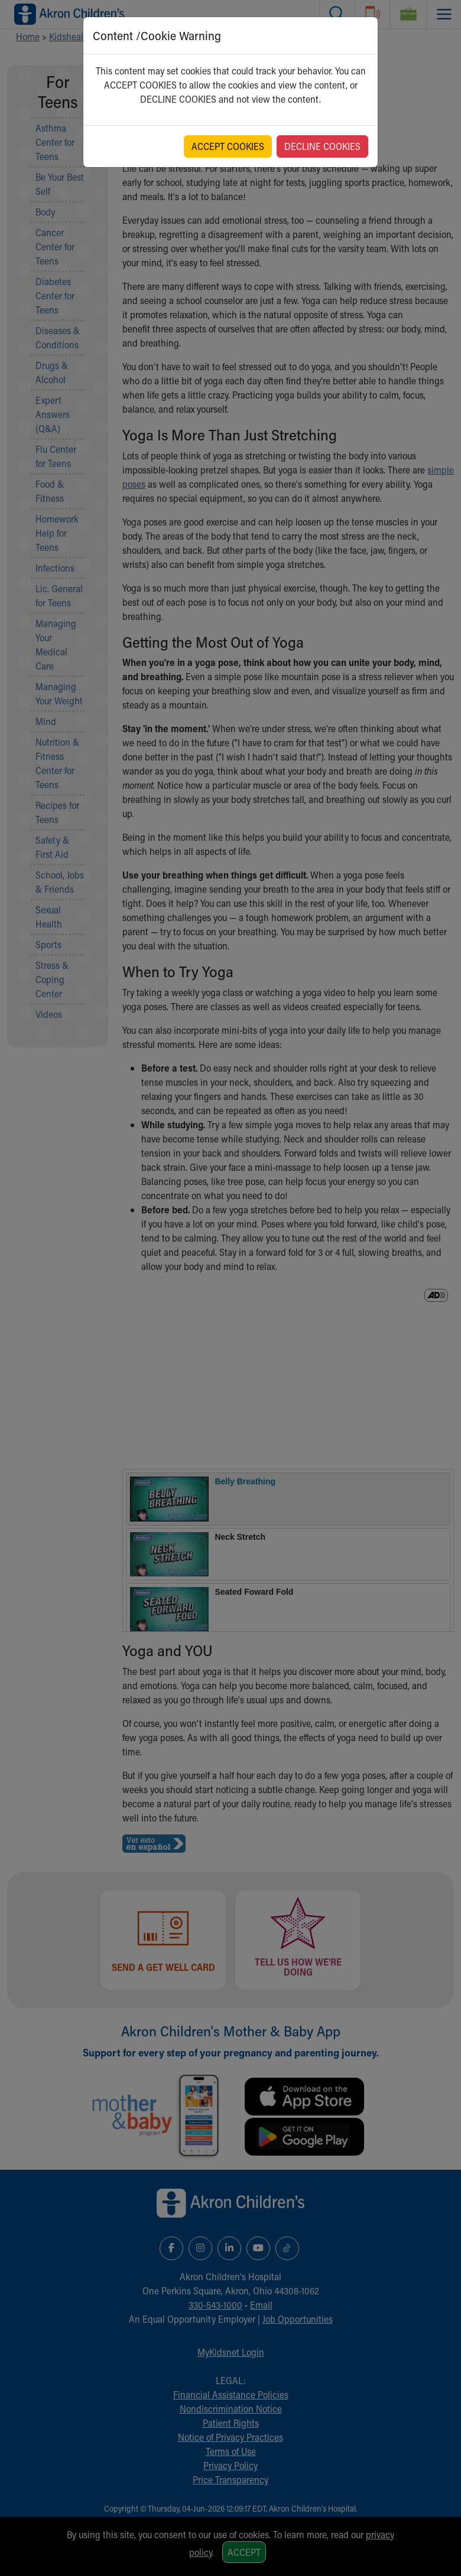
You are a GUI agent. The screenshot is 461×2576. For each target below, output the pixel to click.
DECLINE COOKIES (322, 146)
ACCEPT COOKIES (227, 146)
